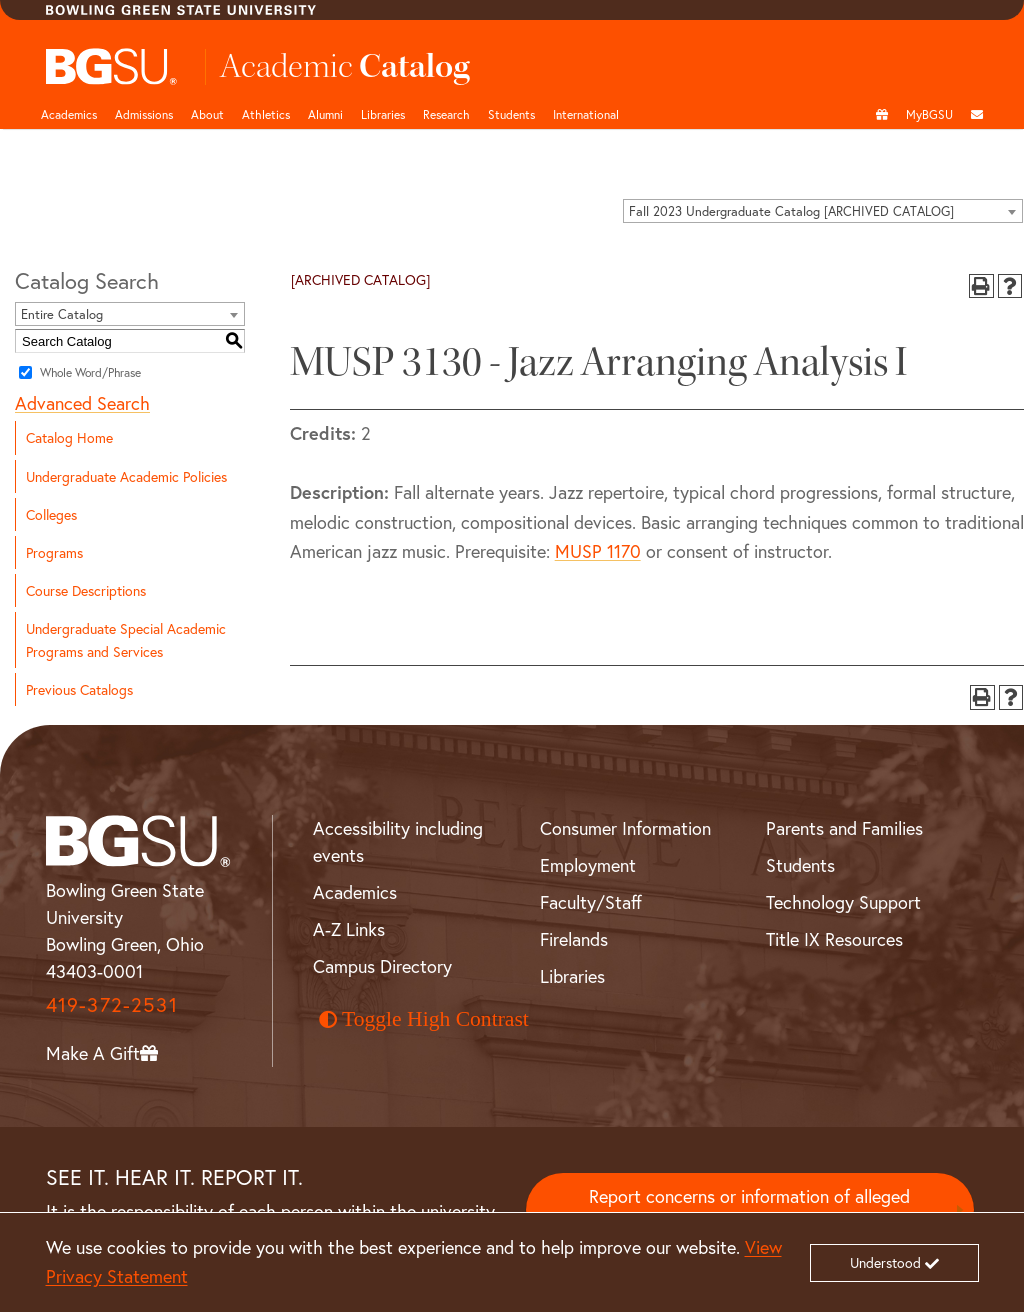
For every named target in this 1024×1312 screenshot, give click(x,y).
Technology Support (843, 902)
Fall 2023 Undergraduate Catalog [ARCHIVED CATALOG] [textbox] (791, 211)
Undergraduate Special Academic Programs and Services (126, 640)
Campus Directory (382, 966)
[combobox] (823, 211)
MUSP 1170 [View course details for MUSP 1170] (598, 551)
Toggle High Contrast (424, 1019)
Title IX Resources (834, 939)
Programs (54, 552)
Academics (69, 114)
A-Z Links (349, 929)
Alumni (325, 114)
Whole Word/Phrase (90, 372)
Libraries (383, 114)
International (586, 114)
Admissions (144, 114)
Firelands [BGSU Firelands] (574, 939)
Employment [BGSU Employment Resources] (588, 865)
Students (511, 114)
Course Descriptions (86, 590)
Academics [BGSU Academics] (355, 892)
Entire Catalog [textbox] (62, 314)
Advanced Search (82, 403)
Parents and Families (844, 828)
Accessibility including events (398, 841)
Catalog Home (69, 437)
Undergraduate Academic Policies (126, 476)
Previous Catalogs (79, 689)
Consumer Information (625, 828)
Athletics (266, 114)
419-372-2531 (112, 1004)
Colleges (51, 514)
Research (446, 114)
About (207, 114)
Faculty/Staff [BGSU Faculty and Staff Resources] (591, 902)
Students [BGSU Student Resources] (800, 865)
